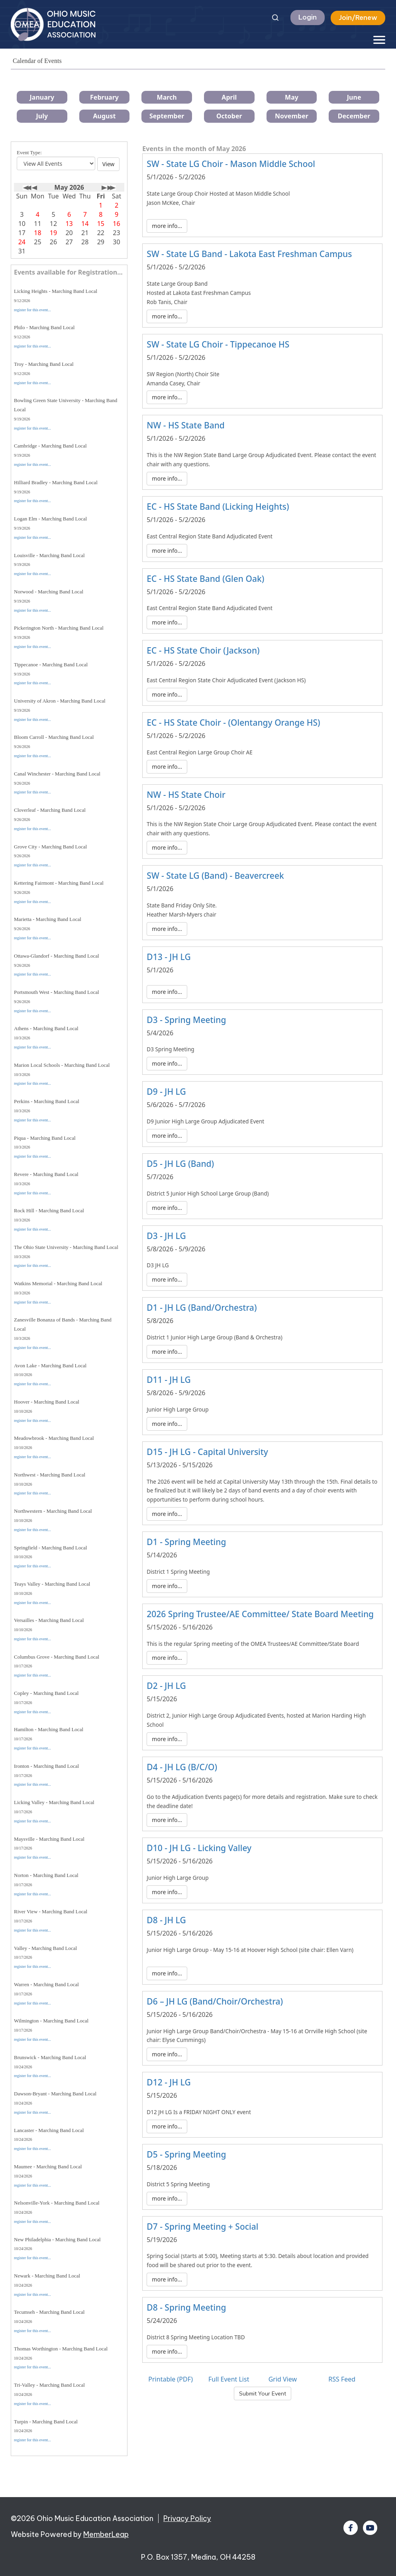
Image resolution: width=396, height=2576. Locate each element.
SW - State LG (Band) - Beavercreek (215, 875)
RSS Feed (341, 2379)
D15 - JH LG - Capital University (207, 1451)
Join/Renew (358, 17)
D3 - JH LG (166, 1235)
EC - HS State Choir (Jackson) (203, 650)
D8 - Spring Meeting (186, 2307)
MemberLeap (106, 2534)
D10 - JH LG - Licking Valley (199, 1847)
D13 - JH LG (168, 956)
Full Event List (228, 2379)
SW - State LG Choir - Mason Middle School (231, 163)
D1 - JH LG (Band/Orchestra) (202, 1307)
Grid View (283, 2379)
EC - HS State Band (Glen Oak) (205, 578)
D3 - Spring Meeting (186, 1019)
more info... (167, 226)
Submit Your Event (262, 2393)
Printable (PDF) (170, 2379)
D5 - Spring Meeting (186, 2154)
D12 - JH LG (168, 2082)
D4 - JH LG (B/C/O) (182, 1767)
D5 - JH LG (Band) (180, 1163)
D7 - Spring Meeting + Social (202, 2226)
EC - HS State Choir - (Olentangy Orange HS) (233, 722)
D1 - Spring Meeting (186, 1541)
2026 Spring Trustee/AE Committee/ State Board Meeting (260, 1614)
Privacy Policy (187, 2518)
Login (307, 17)
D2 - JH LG (166, 1685)
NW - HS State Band (186, 425)
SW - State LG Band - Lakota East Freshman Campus (249, 253)
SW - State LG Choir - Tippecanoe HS (218, 344)
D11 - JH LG (168, 1379)
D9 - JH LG (166, 1091)
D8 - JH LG (166, 1920)
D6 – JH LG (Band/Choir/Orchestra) (215, 2001)
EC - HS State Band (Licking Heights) (218, 506)
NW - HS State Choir (186, 794)
